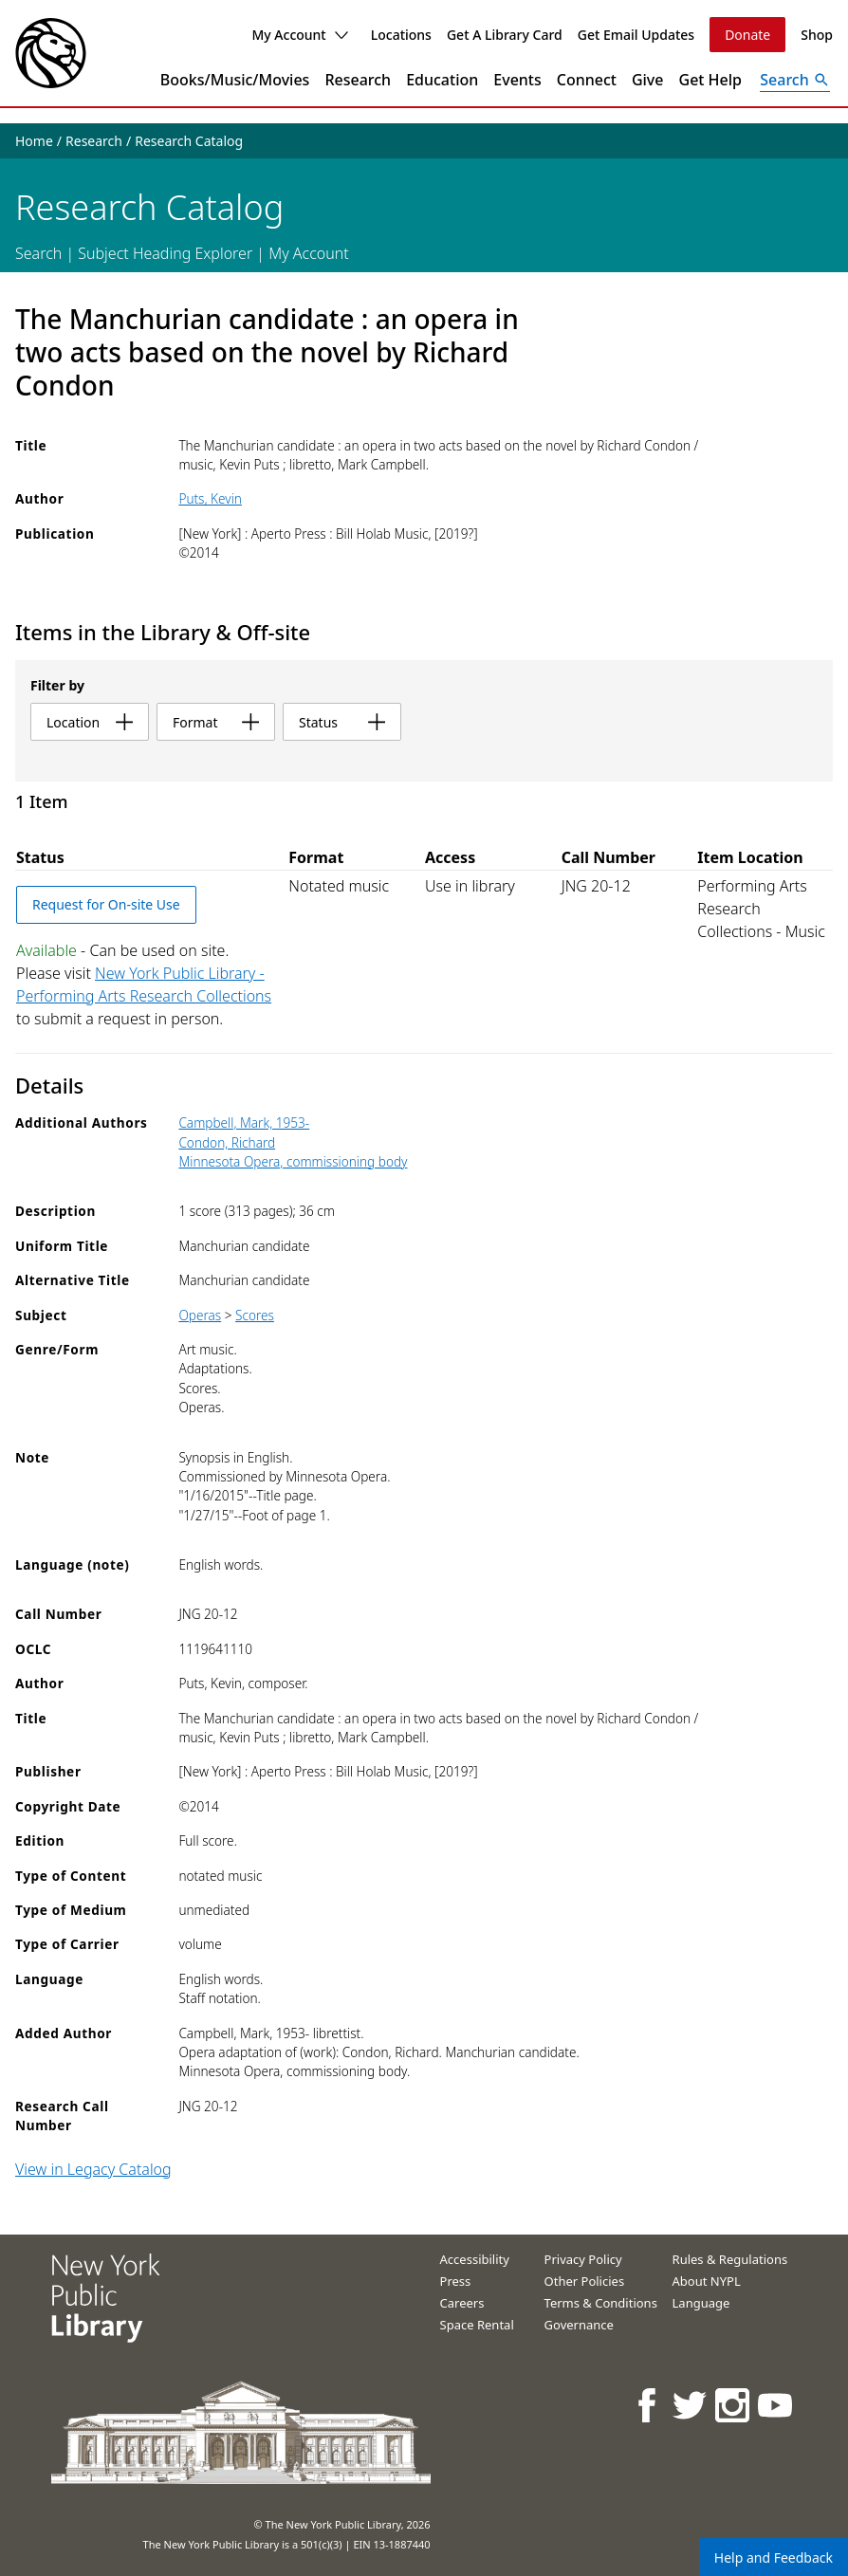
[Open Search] (795, 79)
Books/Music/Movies (235, 79)
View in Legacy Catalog (93, 2169)
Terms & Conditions (600, 2302)
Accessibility (474, 2259)
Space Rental (477, 2324)
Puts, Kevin (210, 498)
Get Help (711, 79)
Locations (401, 35)
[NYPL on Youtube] (776, 2404)
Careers (462, 2302)
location (89, 722)
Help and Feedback (773, 2557)
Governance (579, 2324)
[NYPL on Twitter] (691, 2404)
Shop (817, 35)
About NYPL (707, 2281)
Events (517, 79)
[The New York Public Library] (50, 53)
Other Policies (584, 2281)
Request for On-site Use (106, 904)
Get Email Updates (636, 35)
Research (357, 79)
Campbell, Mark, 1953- (243, 1122)
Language (701, 2302)
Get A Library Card (504, 35)
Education (442, 79)
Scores (254, 1315)
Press (455, 2281)
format (216, 722)
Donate (747, 35)
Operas (199, 1315)
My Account (299, 35)
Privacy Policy (583, 2259)
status (342, 722)
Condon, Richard (226, 1142)
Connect (587, 79)
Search (38, 253)
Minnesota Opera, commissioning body (292, 1161)
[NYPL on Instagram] (733, 2404)
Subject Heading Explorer (165, 253)
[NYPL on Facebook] (648, 2404)
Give (648, 79)
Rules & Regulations (730, 2259)
